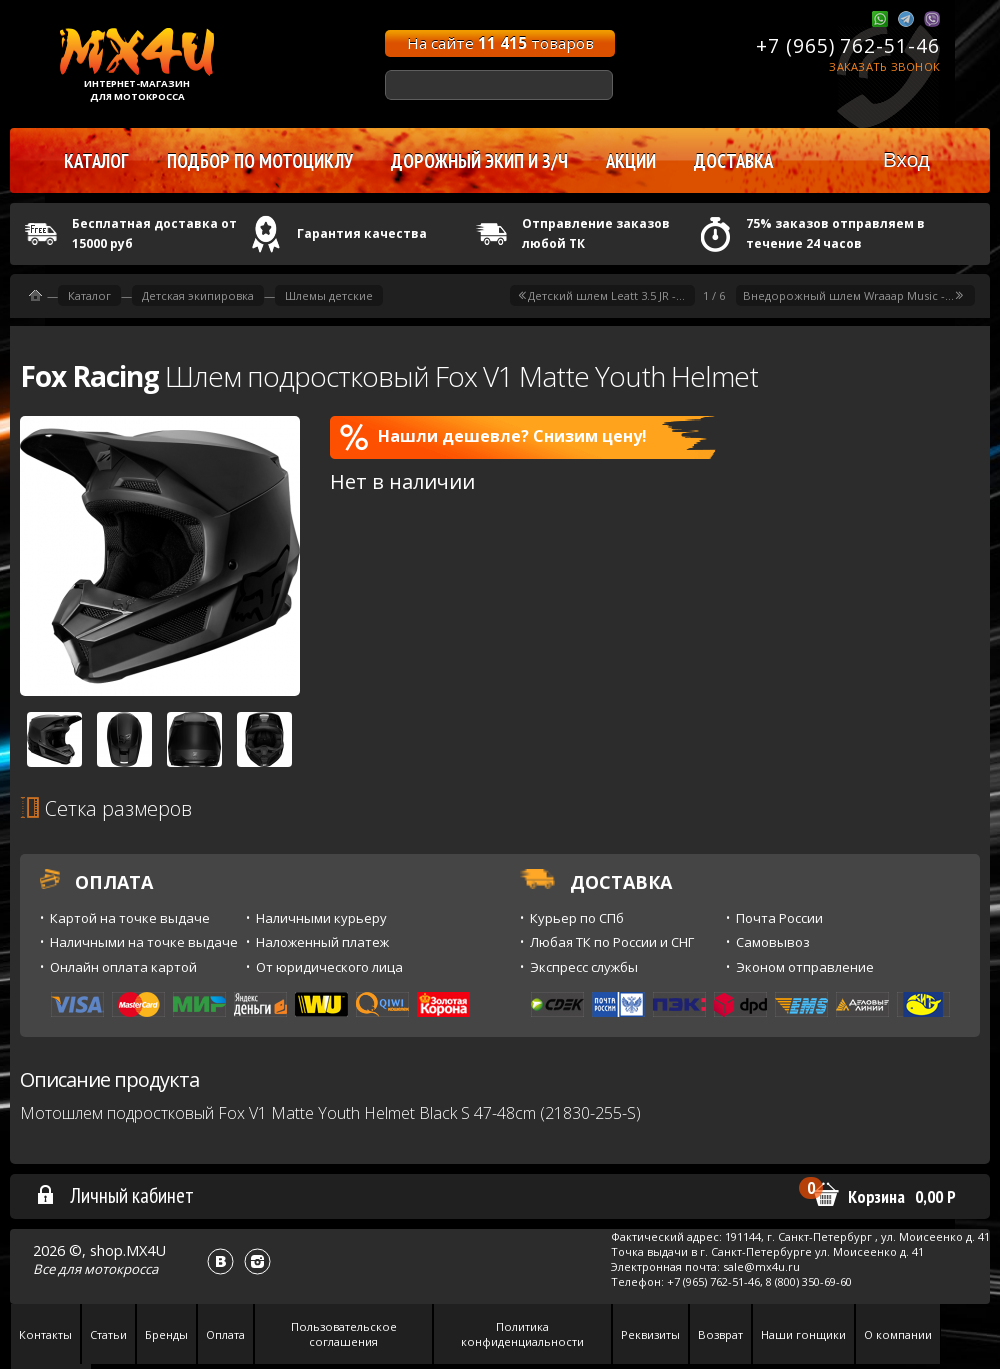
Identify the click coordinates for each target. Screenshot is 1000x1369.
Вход (906, 159)
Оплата (225, 1334)
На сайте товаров (500, 43)
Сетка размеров (106, 808)
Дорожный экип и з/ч (479, 161)
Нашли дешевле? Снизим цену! (493, 437)
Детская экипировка (198, 295)
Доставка (733, 161)
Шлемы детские (329, 295)
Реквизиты (650, 1334)
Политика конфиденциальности (522, 1334)
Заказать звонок (884, 66)
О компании (898, 1334)
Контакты (45, 1334)
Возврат (720, 1334)
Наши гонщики (803, 1334)
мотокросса (121, 1269)
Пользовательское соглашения (344, 1334)
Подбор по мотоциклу (260, 161)
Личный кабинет (114, 1195)
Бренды (166, 1334)
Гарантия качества (362, 233)
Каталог (89, 295)
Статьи (108, 1334)
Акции (631, 161)
